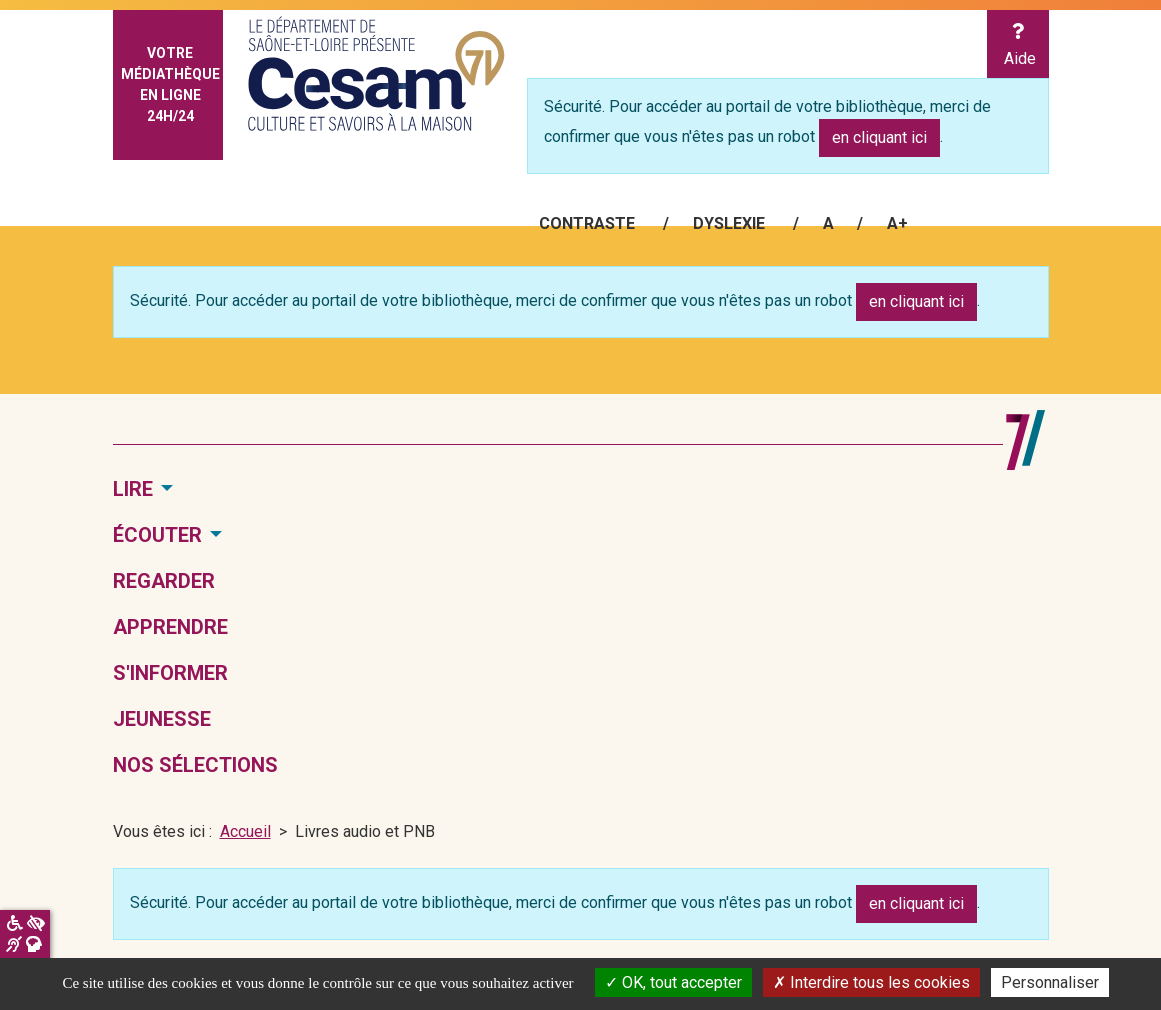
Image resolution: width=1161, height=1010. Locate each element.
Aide (1018, 45)
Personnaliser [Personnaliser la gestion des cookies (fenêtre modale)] (1050, 982)
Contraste (587, 223)
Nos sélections (195, 765)
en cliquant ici (879, 137)
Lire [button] (133, 489)
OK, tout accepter (673, 982)
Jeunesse (162, 719)
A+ (897, 223)
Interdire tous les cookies (871, 982)
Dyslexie (729, 223)
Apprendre (170, 627)
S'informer (170, 673)
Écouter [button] (157, 535)
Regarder (164, 581)
